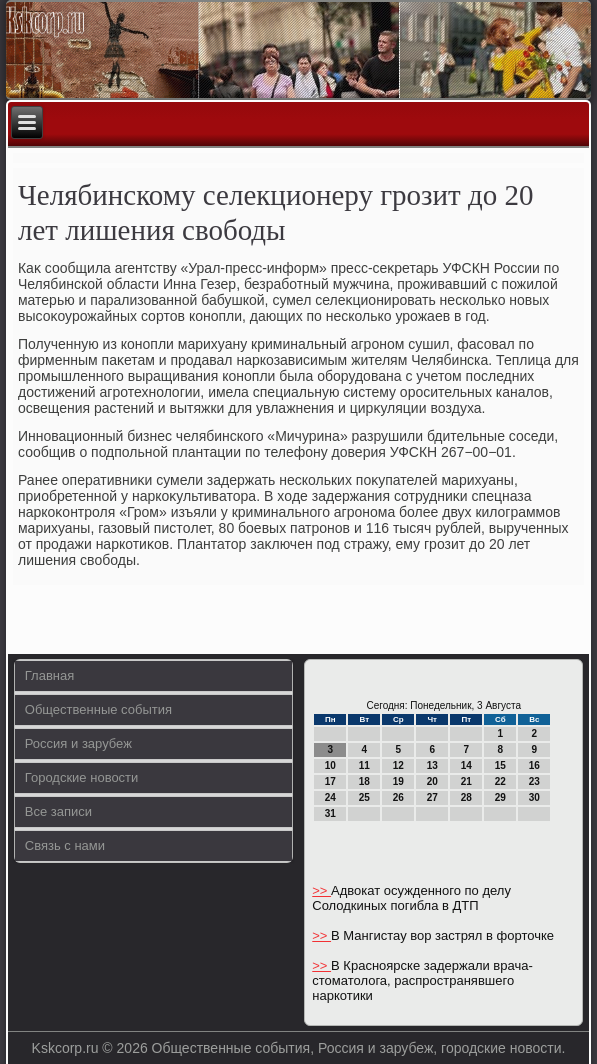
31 (330, 813)
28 (466, 797)
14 (466, 765)
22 (500, 781)
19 (398, 781)
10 (330, 765)
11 (364, 765)
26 (398, 797)
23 (534, 781)
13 (432, 765)
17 (330, 781)
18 (364, 781)
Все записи (58, 811)
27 (432, 797)
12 (398, 765)
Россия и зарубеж (78, 743)
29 (500, 797)
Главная (49, 675)
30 (534, 797)
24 (330, 797)
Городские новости (82, 777)
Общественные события (98, 709)
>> (321, 890)
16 (534, 765)
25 (364, 797)
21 (466, 781)
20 (432, 781)
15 (500, 765)
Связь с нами (65, 845)
